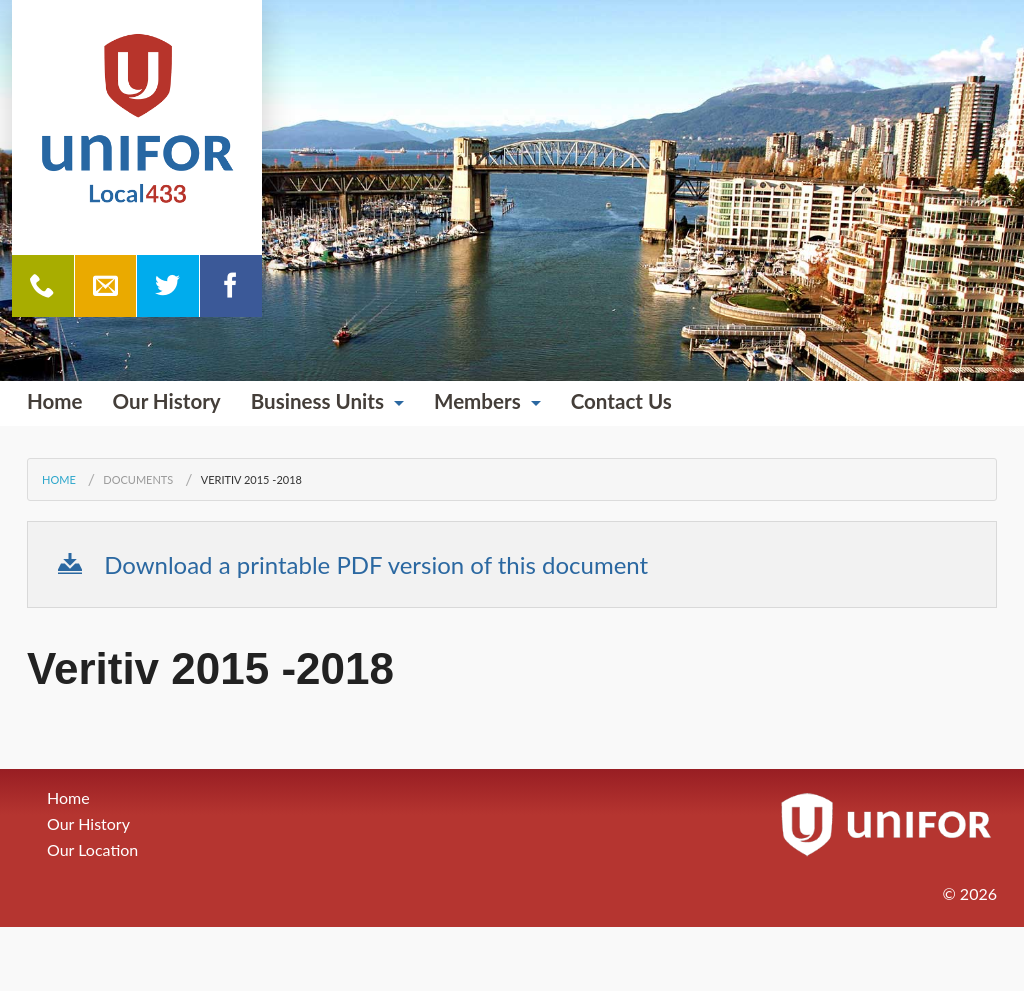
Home (55, 401)
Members (477, 401)
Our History (167, 401)
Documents (138, 479)
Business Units (317, 401)
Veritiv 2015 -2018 (251, 479)
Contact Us (621, 401)
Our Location (92, 849)
